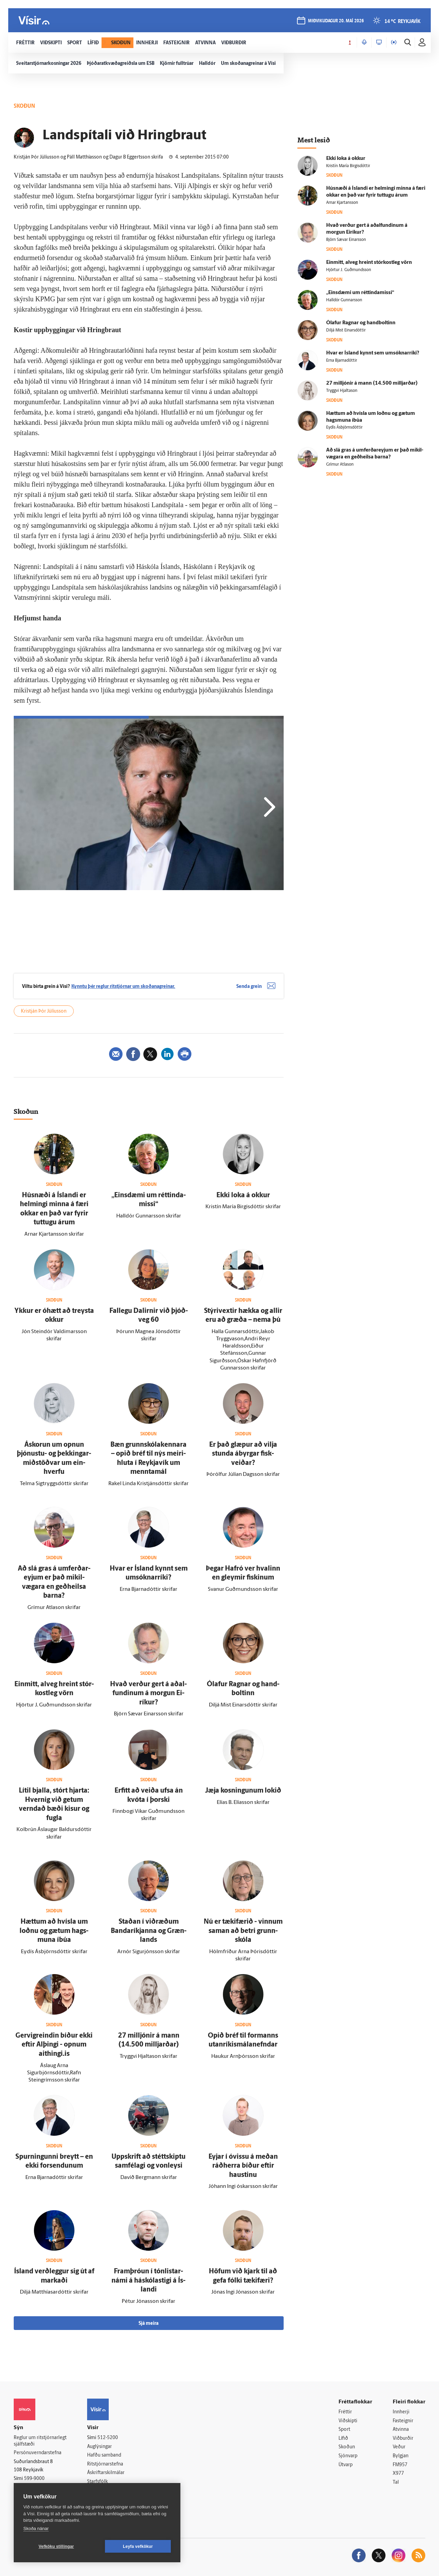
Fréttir (345, 2412)
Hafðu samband (104, 2455)
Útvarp (346, 2465)
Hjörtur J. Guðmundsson (348, 270)
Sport (344, 2429)
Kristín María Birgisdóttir (348, 166)
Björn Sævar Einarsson (346, 240)
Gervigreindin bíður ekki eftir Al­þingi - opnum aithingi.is (54, 2045)
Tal (396, 2482)
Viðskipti (348, 2421)
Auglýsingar (99, 2446)
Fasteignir (403, 2421)
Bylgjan (400, 2456)
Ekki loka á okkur (243, 1195)
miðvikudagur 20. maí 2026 (336, 21)
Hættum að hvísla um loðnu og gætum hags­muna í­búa (54, 1931)
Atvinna (401, 2429)
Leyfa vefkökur (138, 2546)
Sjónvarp (348, 2456)
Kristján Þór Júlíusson (44, 1011)
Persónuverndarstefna (37, 2453)
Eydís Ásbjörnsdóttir (344, 428)
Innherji (401, 2412)
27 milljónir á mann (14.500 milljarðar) (372, 383)
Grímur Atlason (340, 465)
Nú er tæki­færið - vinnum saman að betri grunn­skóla (243, 1931)
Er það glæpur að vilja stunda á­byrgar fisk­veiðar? (243, 1454)
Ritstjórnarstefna (105, 2464)
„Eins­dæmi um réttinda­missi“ (360, 292)
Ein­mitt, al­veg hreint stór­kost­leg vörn (369, 262)
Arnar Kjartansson (342, 203)
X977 (398, 2473)
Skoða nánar (36, 2528)
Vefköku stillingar (56, 2546)
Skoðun (347, 2447)
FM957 (400, 2465)
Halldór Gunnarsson (344, 300)
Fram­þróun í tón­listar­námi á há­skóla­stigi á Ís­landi (148, 2280)
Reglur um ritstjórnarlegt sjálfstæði (40, 2441)
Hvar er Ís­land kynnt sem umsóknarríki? (372, 353)
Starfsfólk (97, 2481)
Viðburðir (403, 2438)
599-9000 (34, 2478)
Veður (399, 2447)
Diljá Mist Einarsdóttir (346, 330)
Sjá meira (148, 2323)
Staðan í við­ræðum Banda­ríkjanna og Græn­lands (149, 1931)
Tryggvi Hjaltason (341, 391)
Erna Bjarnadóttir (341, 361)
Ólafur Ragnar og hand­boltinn (360, 323)
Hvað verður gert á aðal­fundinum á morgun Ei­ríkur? (148, 1693)
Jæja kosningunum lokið (243, 1790)
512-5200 (107, 2437)
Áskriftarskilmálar (105, 2472)
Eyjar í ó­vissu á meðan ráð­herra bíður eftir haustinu (243, 2166)
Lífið (343, 2438)
